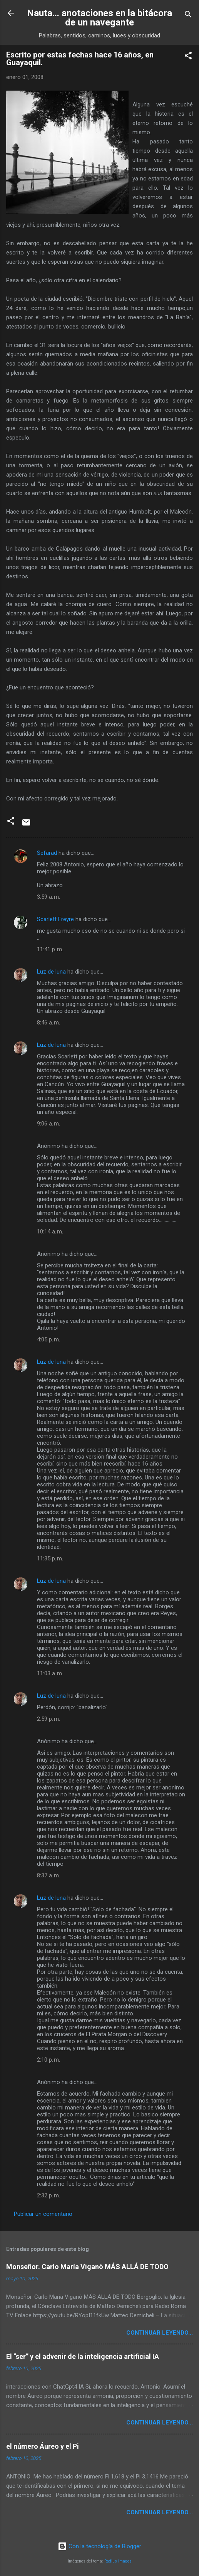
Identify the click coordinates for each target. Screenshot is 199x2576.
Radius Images (118, 2561)
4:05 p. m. (48, 1339)
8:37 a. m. (48, 1875)
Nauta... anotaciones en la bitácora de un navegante (99, 18)
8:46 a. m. (48, 1022)
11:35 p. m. (50, 1558)
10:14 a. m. (50, 1231)
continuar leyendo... (159, 2332)
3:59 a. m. (48, 896)
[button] (188, 57)
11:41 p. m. (50, 949)
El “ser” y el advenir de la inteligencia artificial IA (82, 2356)
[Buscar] (188, 15)
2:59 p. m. (48, 1718)
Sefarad (47, 852)
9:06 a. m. (48, 1123)
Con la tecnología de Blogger (99, 2546)
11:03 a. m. (50, 1673)
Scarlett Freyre (55, 919)
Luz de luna (51, 971)
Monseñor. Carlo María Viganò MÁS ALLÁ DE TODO (87, 2267)
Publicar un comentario (43, 2213)
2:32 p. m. (48, 2195)
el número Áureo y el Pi (42, 2446)
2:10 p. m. (48, 2059)
